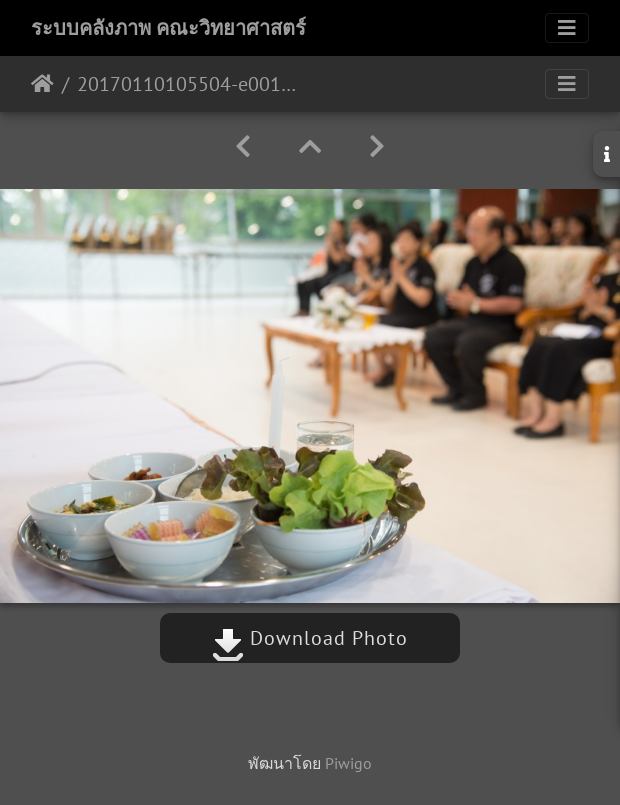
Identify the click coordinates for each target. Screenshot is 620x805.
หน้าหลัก (42, 84)
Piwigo (348, 763)
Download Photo (310, 638)
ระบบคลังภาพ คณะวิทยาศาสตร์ (168, 28)
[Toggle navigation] (567, 28)
